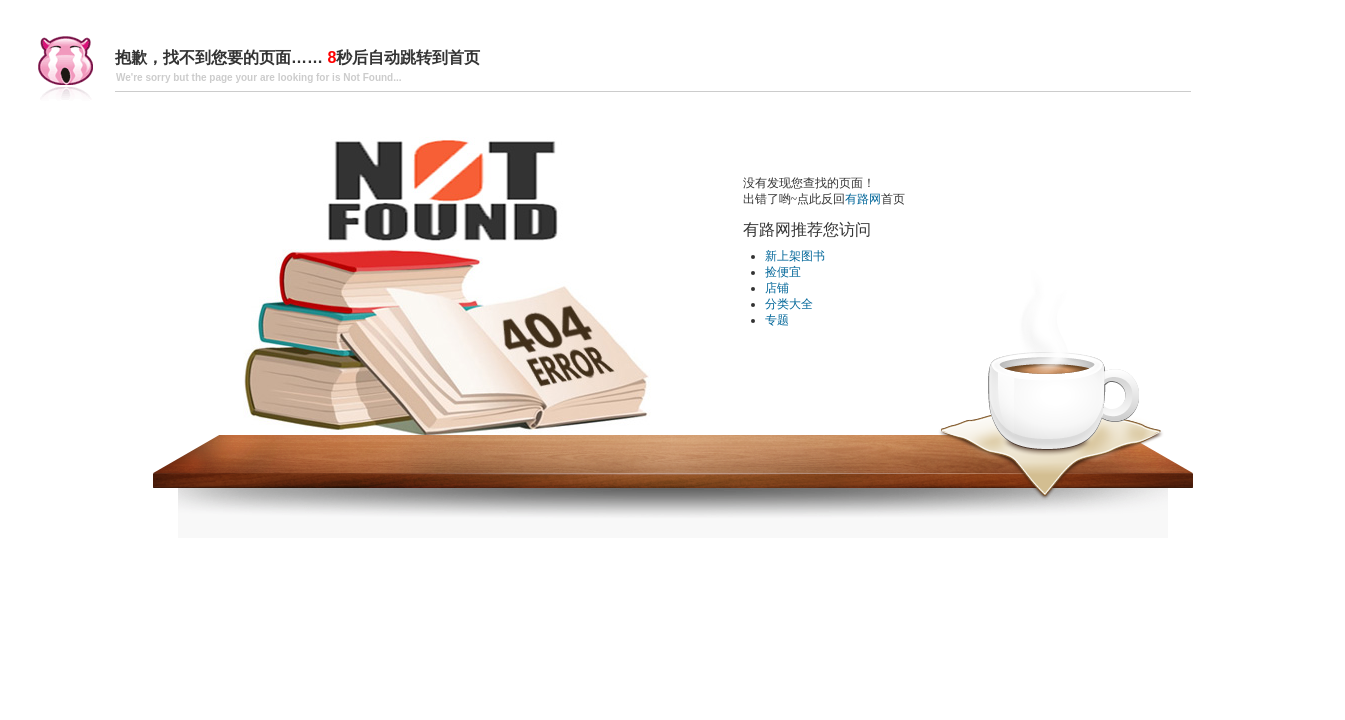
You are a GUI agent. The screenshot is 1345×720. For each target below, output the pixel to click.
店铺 (777, 288)
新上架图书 (795, 256)
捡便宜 (783, 272)
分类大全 (789, 304)
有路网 (863, 199)
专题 (777, 320)
